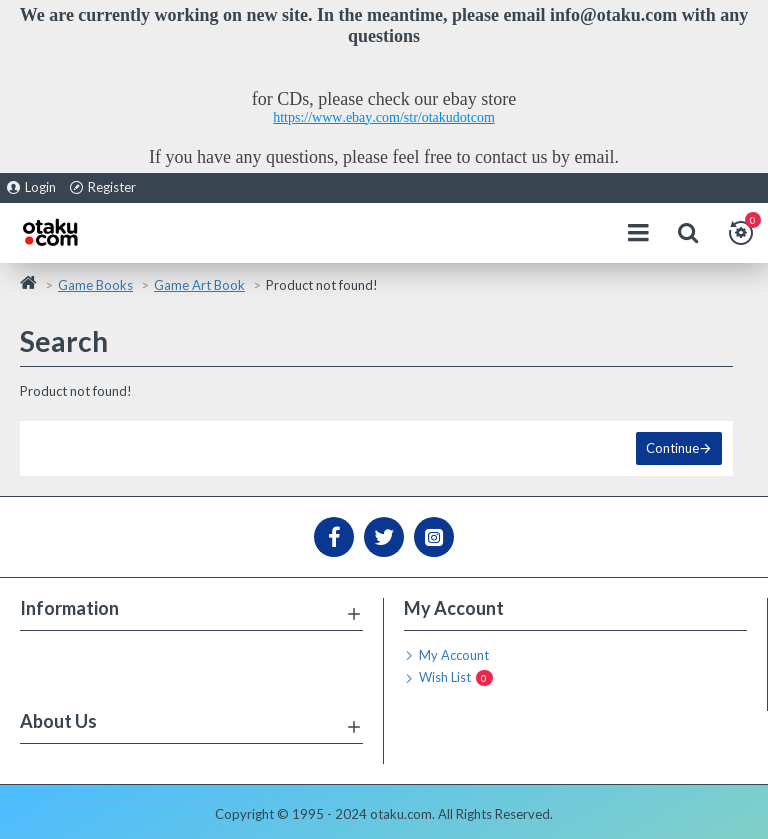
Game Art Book (199, 285)
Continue (672, 448)
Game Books (95, 285)
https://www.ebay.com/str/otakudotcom (384, 117)
